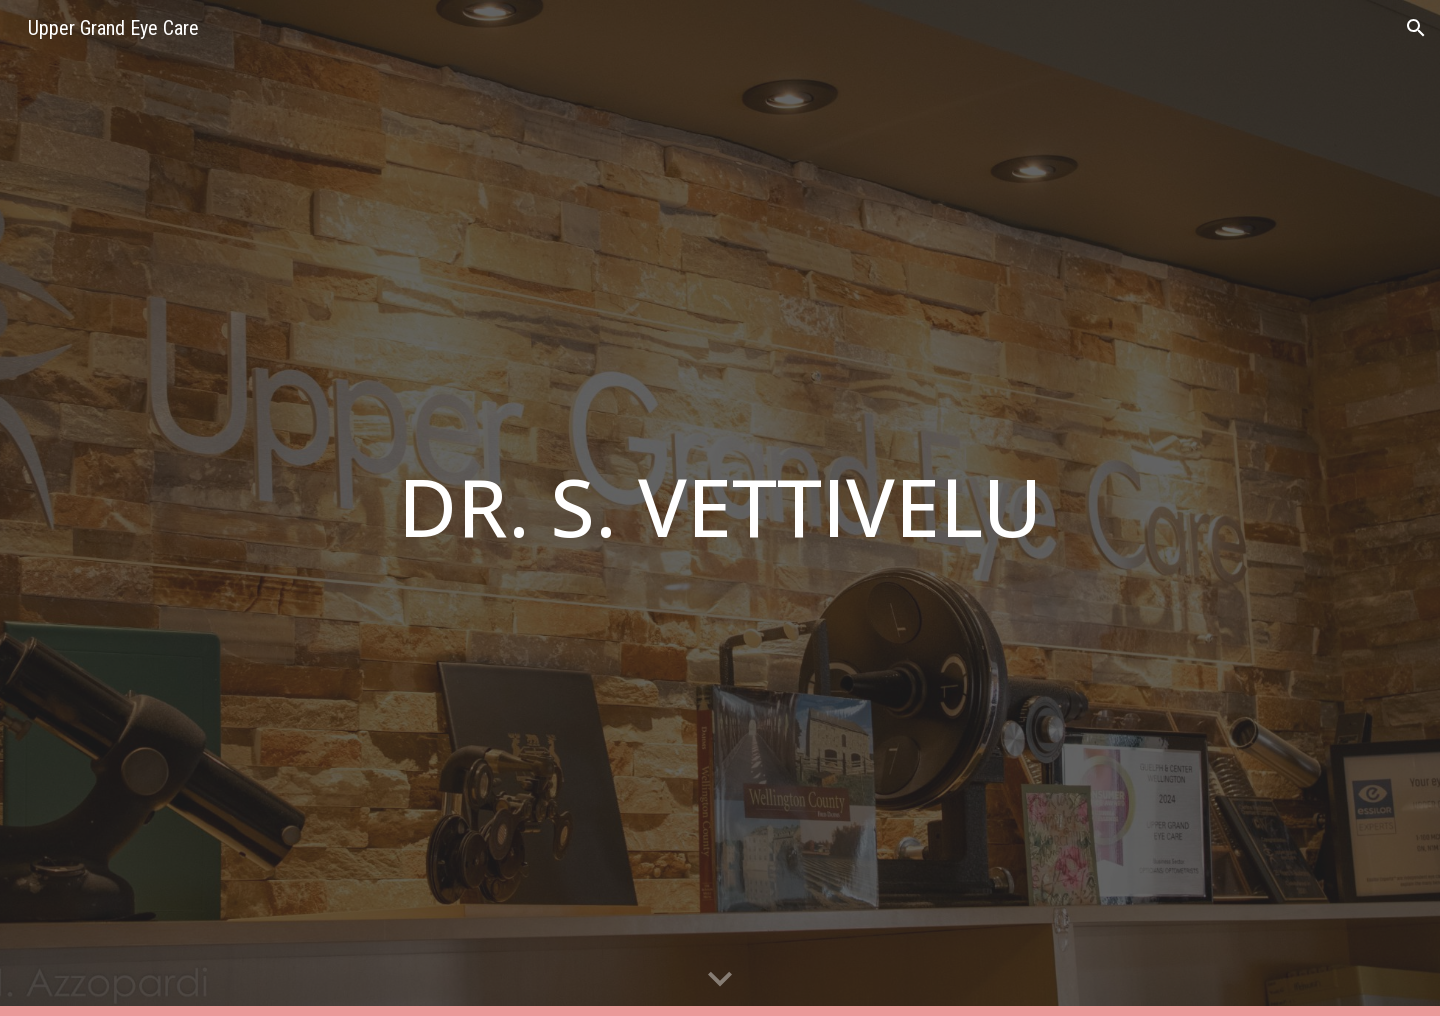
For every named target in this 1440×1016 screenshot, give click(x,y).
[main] (719, 508)
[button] (1416, 28)
